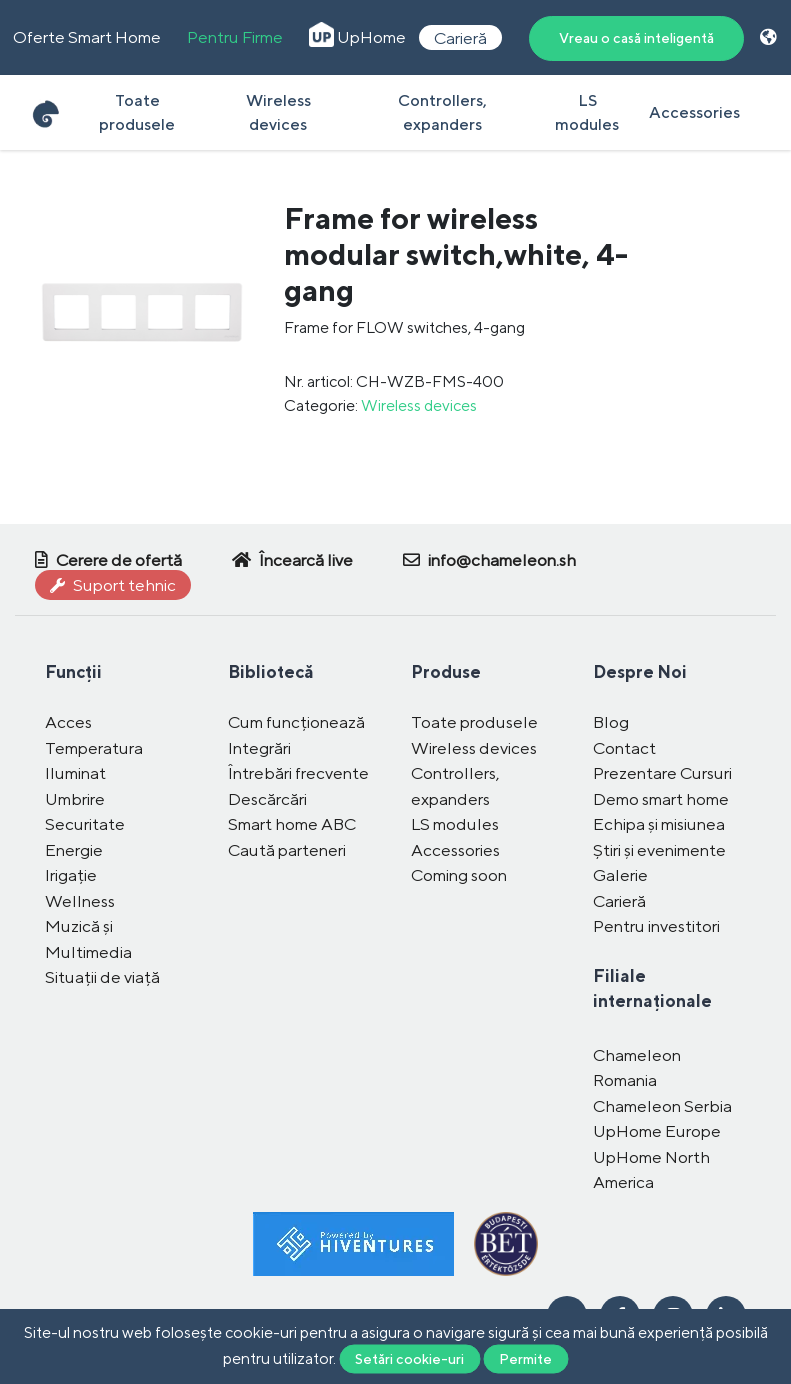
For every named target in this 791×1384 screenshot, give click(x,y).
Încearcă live (292, 560)
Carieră (460, 37)
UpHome (357, 37)
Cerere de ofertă (108, 560)
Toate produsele (137, 112)
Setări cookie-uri (409, 1358)
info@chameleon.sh (489, 560)
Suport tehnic (113, 585)
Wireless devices (278, 112)
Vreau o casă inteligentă (636, 38)
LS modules (587, 112)
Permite (525, 1358)
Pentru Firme (235, 37)
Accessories (694, 112)
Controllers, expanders (442, 112)
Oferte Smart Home (87, 37)
